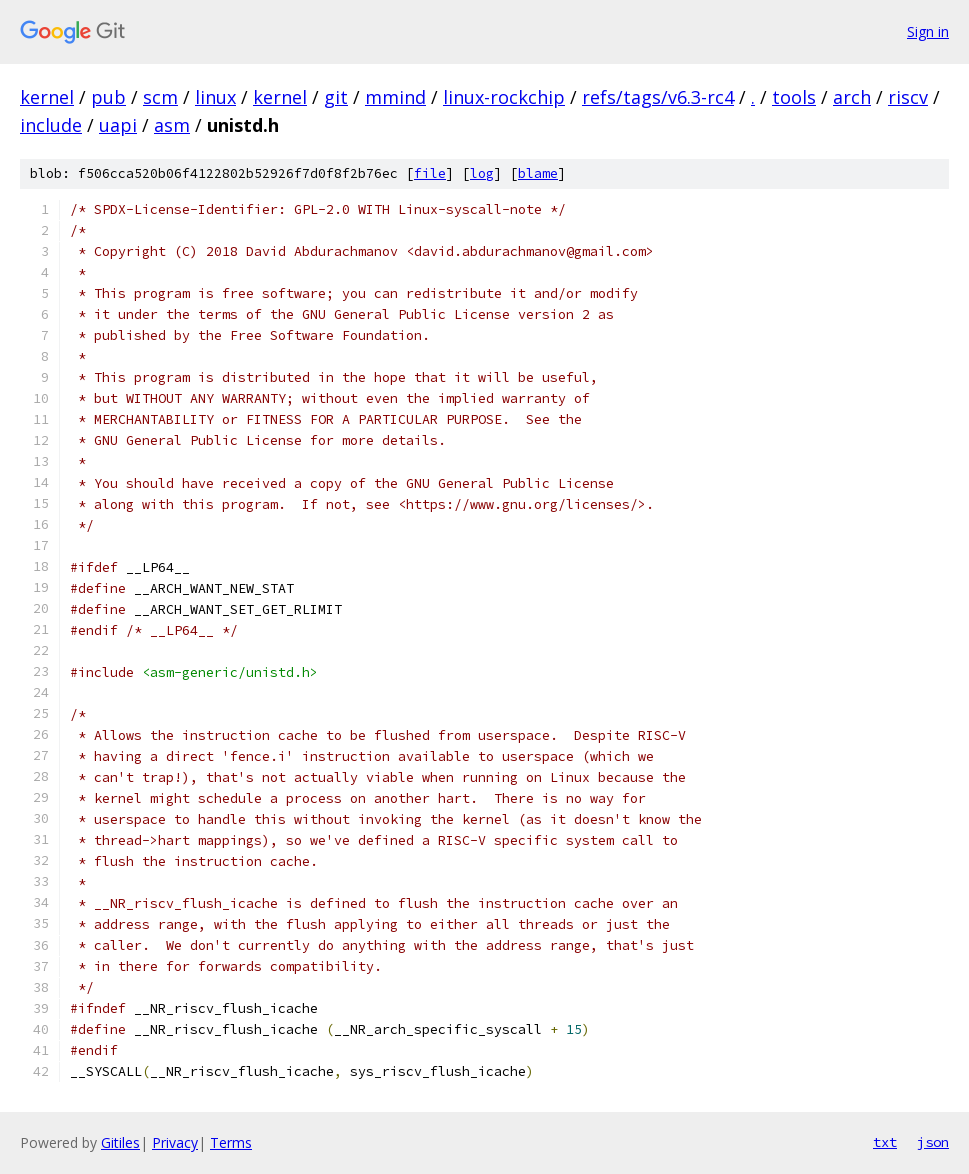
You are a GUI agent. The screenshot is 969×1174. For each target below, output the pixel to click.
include (51, 125)
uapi (118, 125)
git (336, 97)
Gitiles (120, 1142)
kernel (47, 97)
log (482, 173)
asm (172, 125)
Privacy (175, 1142)
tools (794, 97)
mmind (395, 97)
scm (160, 97)
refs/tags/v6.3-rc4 (658, 97)
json (933, 1142)
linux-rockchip (504, 97)
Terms (231, 1142)
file (430, 173)
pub (108, 97)
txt (885, 1142)
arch (852, 97)
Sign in (928, 31)
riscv (908, 97)
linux (215, 97)
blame (538, 173)
